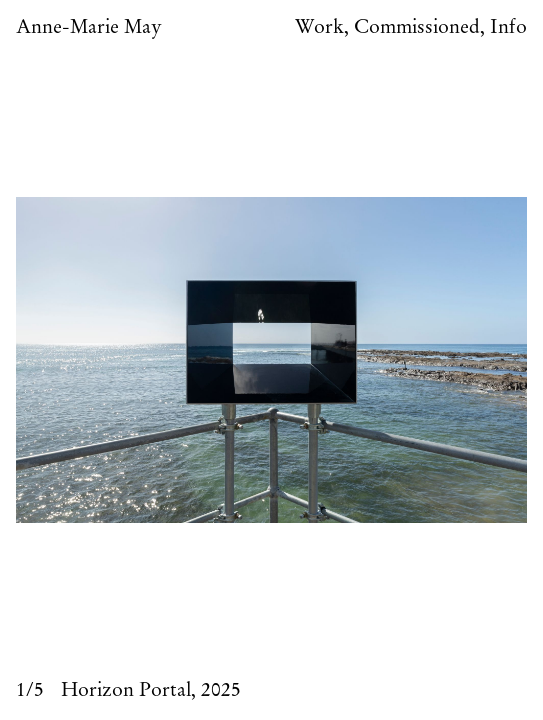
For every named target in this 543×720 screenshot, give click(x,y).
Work (319, 27)
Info (508, 27)
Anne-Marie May (89, 27)
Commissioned (417, 27)
